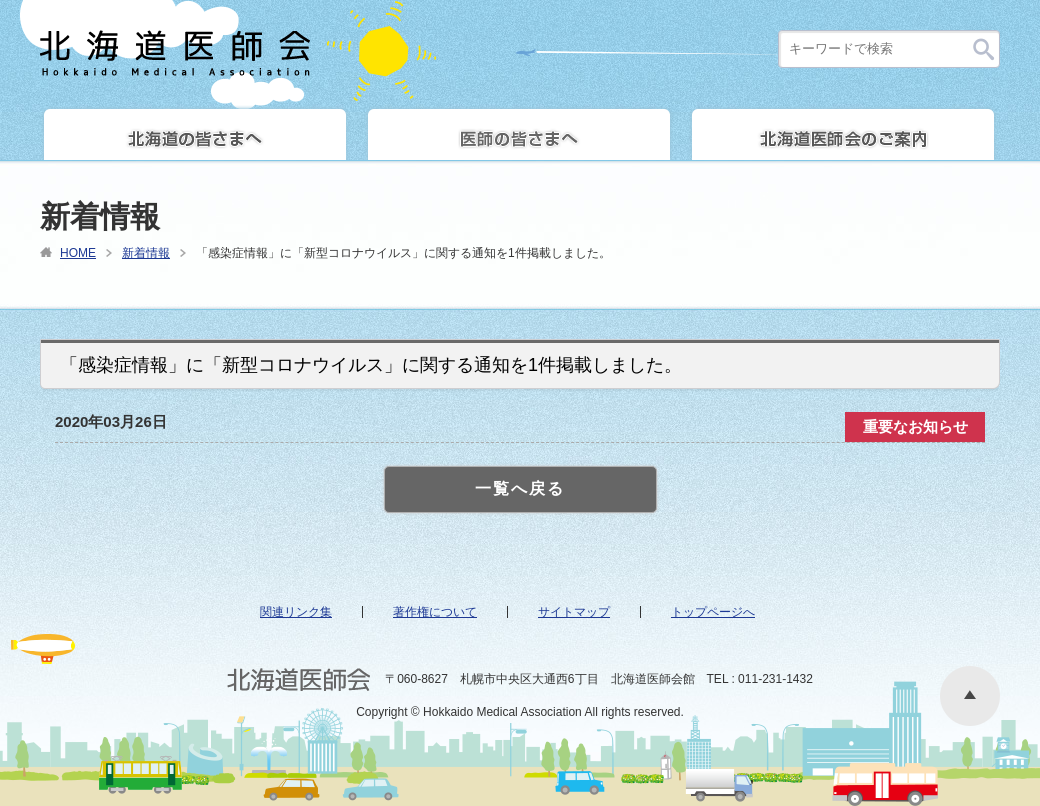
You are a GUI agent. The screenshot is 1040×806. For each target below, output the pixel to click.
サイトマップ (574, 612)
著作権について (435, 612)
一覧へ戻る (520, 488)
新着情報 (146, 253)
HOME (78, 253)
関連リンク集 (296, 612)
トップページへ (713, 612)
